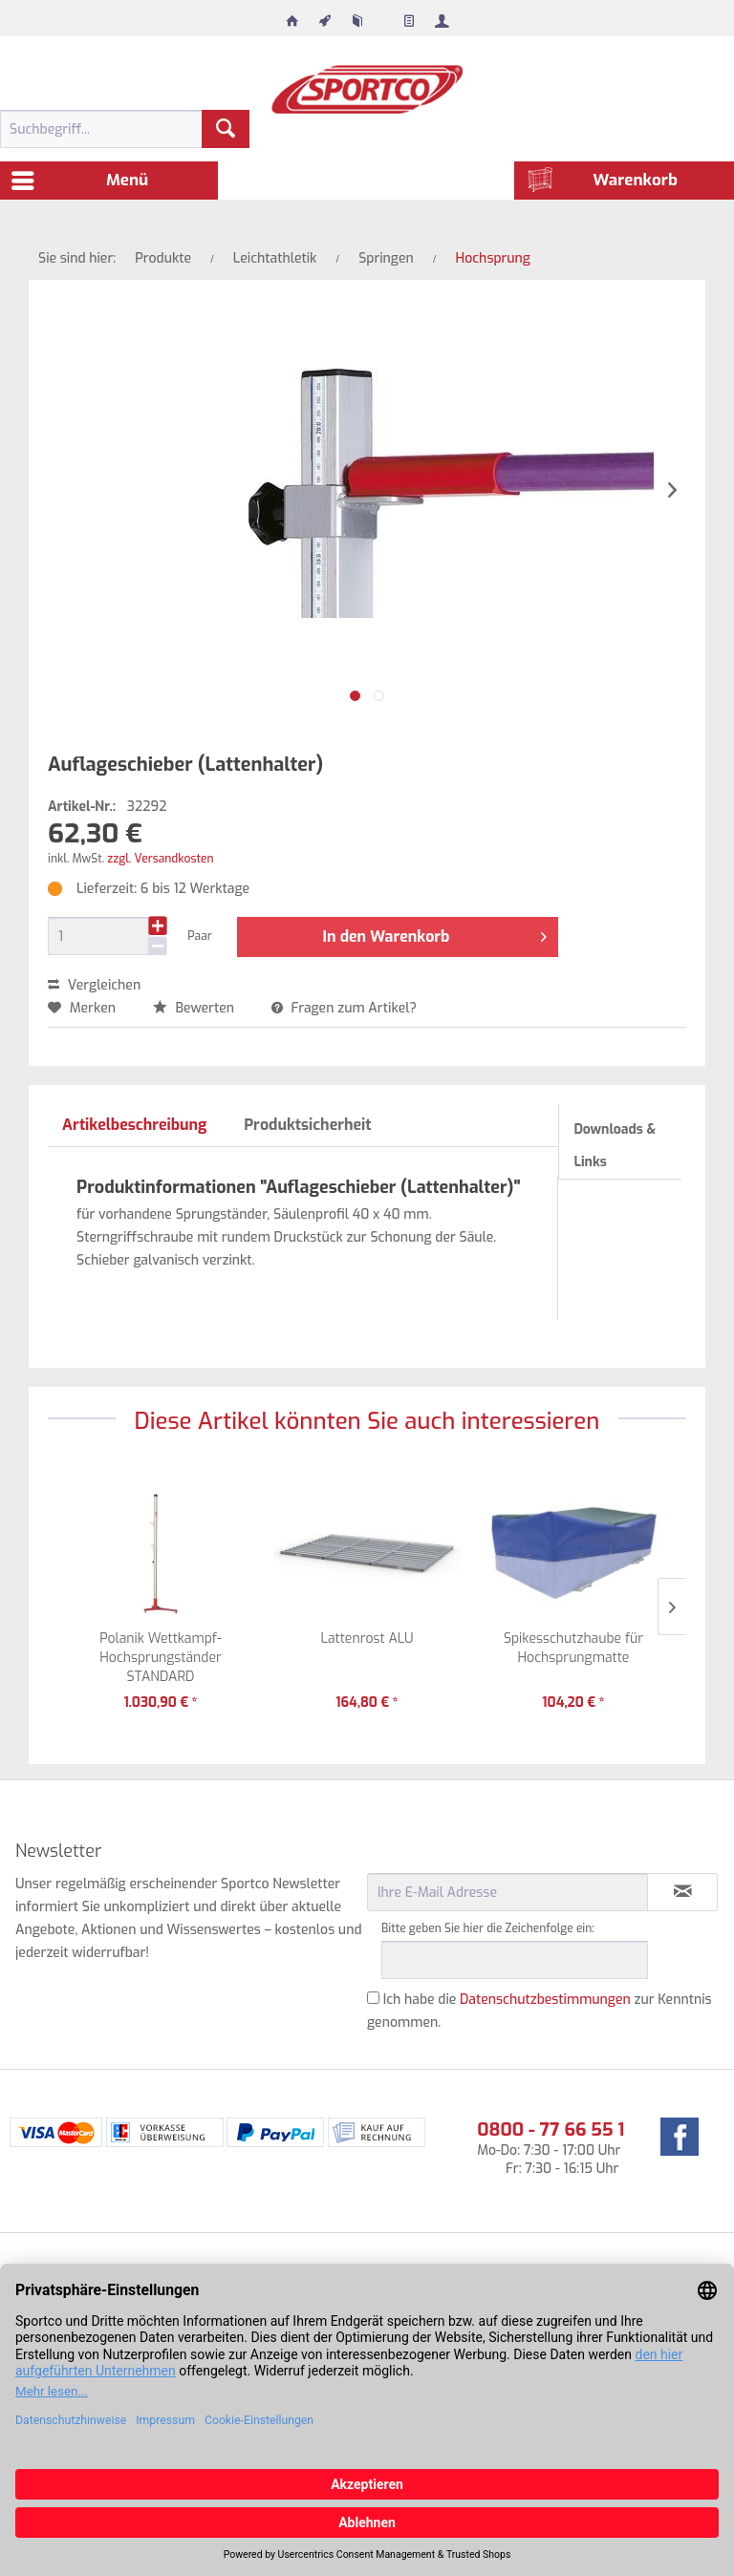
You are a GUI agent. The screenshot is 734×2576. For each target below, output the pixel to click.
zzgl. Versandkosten (160, 858)
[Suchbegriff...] (124, 129)
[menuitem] (292, 16)
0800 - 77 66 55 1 (550, 2129)
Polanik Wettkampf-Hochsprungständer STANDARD (160, 1657)
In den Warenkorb (435, 934)
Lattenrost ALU (366, 1638)
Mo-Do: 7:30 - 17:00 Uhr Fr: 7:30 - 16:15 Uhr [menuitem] (550, 2148)
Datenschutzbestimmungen (545, 2000)
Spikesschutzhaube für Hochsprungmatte (573, 1648)
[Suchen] (225, 129)
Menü (79, 178)
